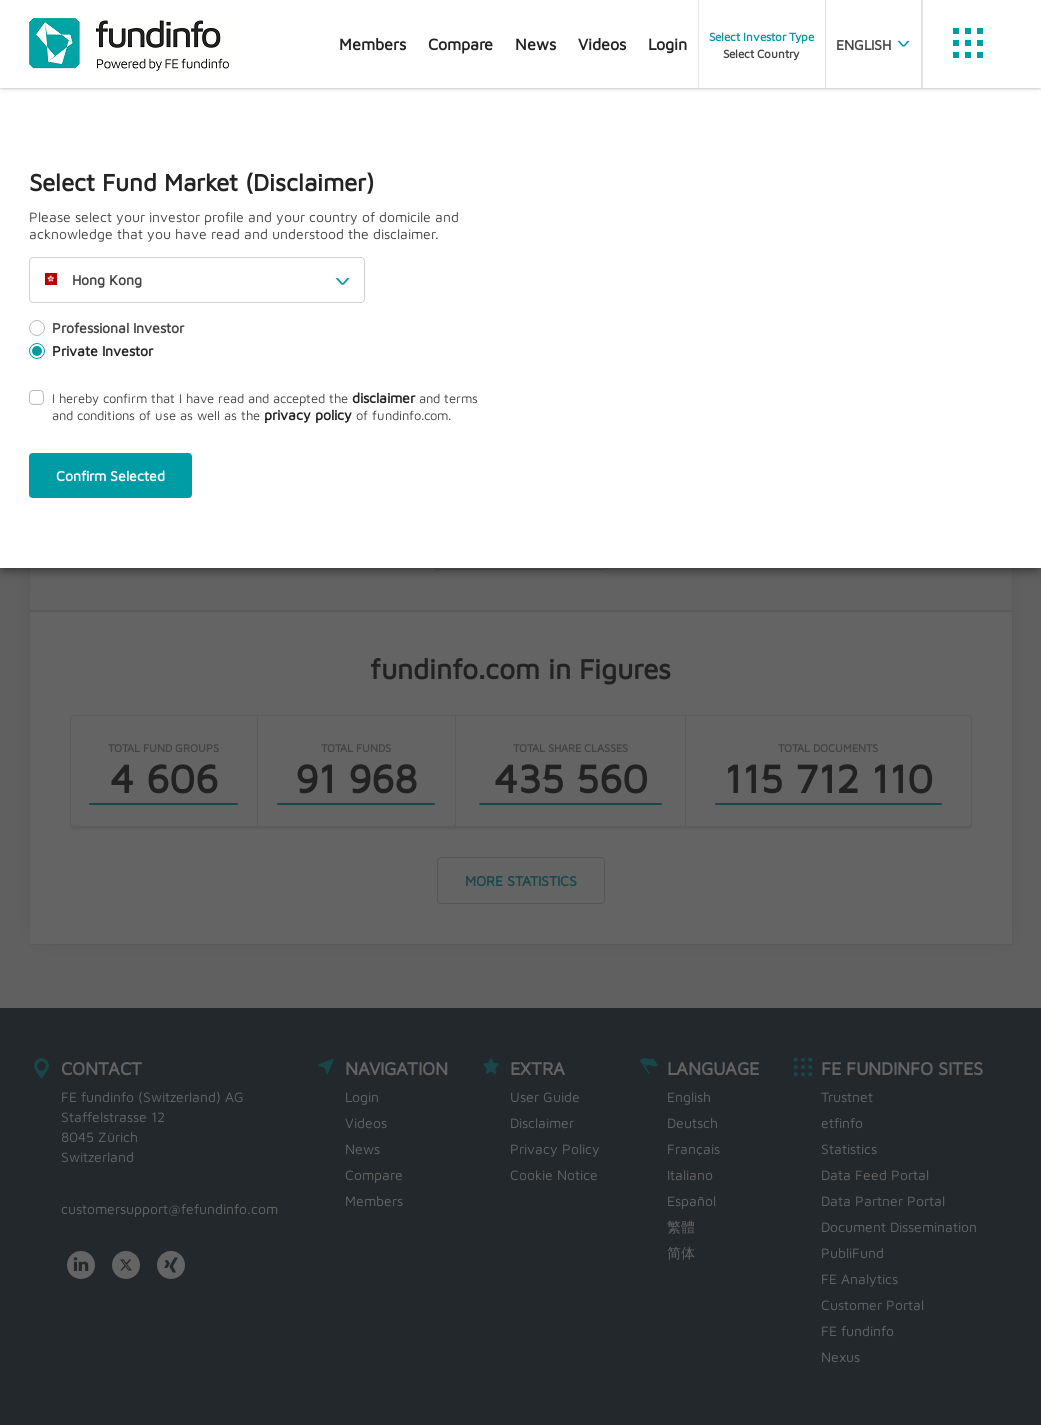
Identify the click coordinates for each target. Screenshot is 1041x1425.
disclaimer (383, 397)
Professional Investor (106, 327)
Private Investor (91, 350)
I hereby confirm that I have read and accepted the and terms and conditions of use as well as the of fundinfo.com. (253, 406)
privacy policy (308, 414)
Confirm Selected (110, 475)
